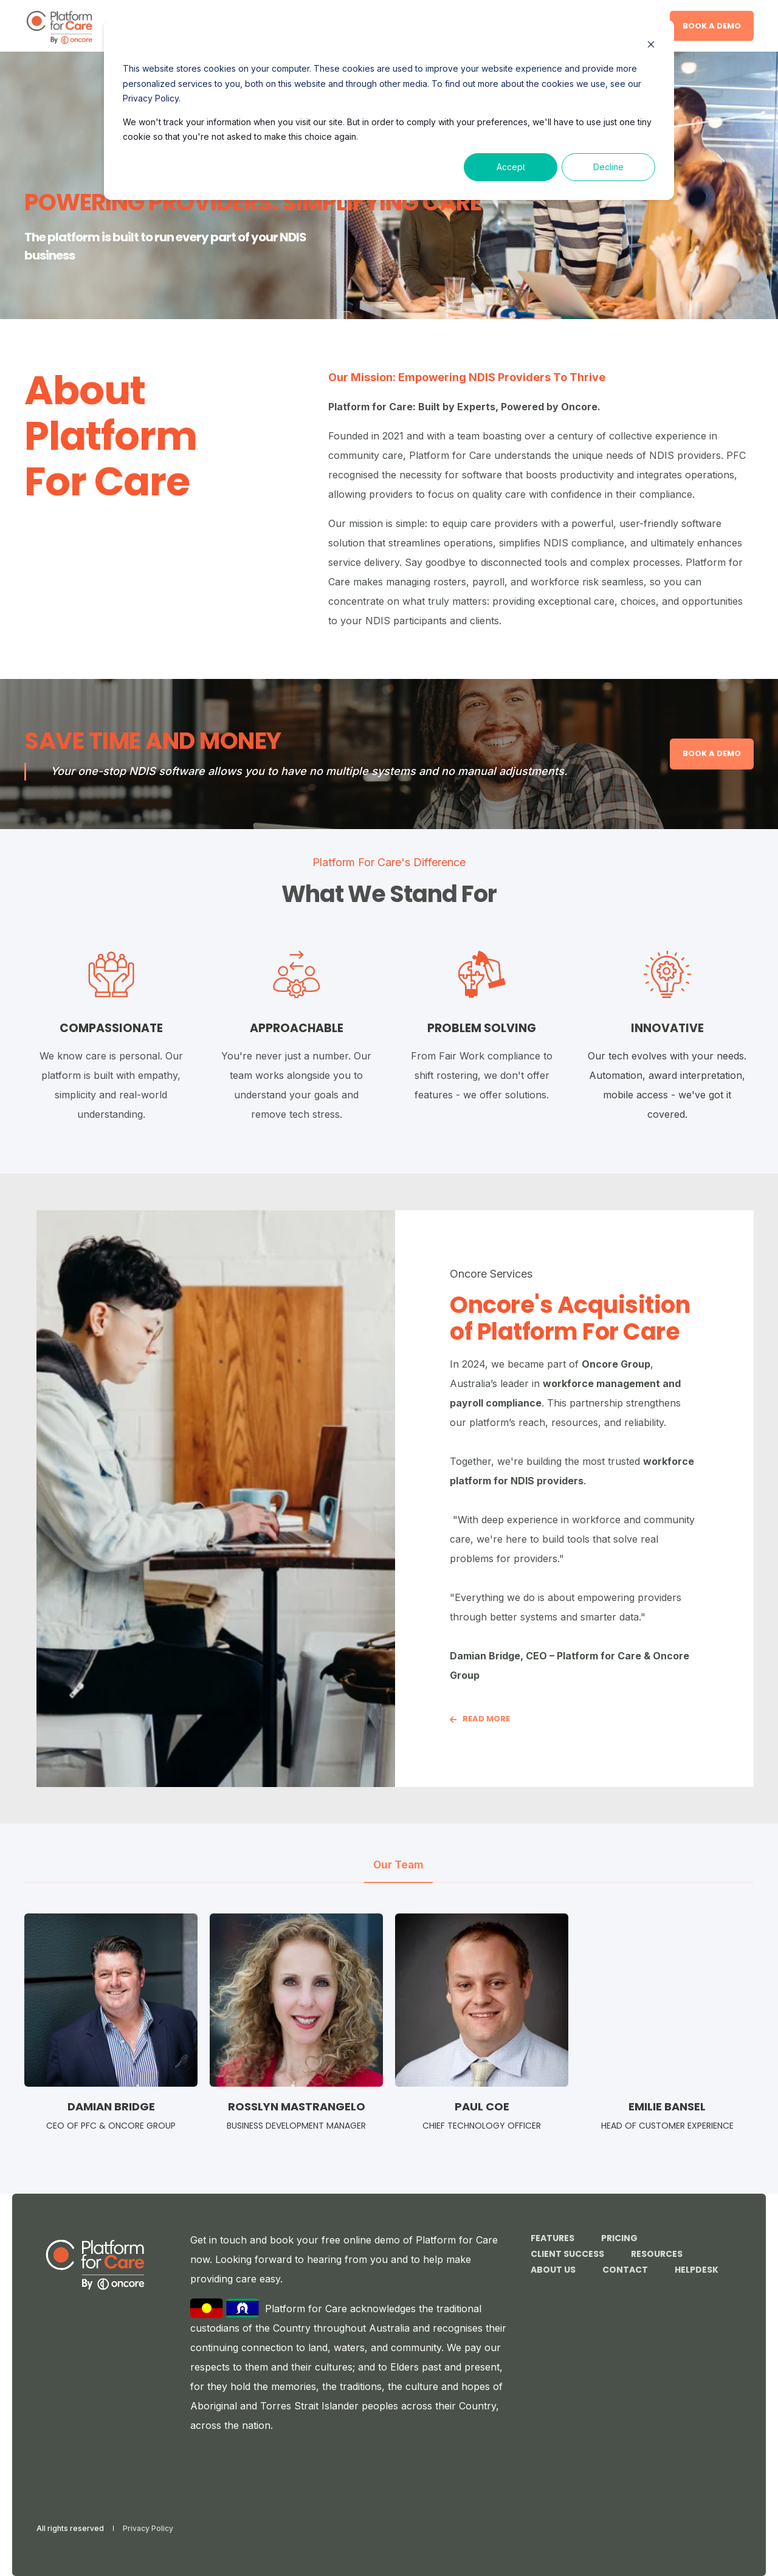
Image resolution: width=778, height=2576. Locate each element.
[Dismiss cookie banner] (651, 45)
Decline (608, 167)
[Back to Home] (59, 25)
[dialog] (389, 109)
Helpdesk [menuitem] (696, 2269)
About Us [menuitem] (553, 2269)
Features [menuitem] (552, 2238)
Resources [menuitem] (657, 2254)
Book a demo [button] (712, 25)
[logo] (95, 2264)
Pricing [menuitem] (619, 2238)
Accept (511, 167)
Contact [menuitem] (625, 2269)
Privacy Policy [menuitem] (148, 2528)
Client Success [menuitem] (567, 2254)
